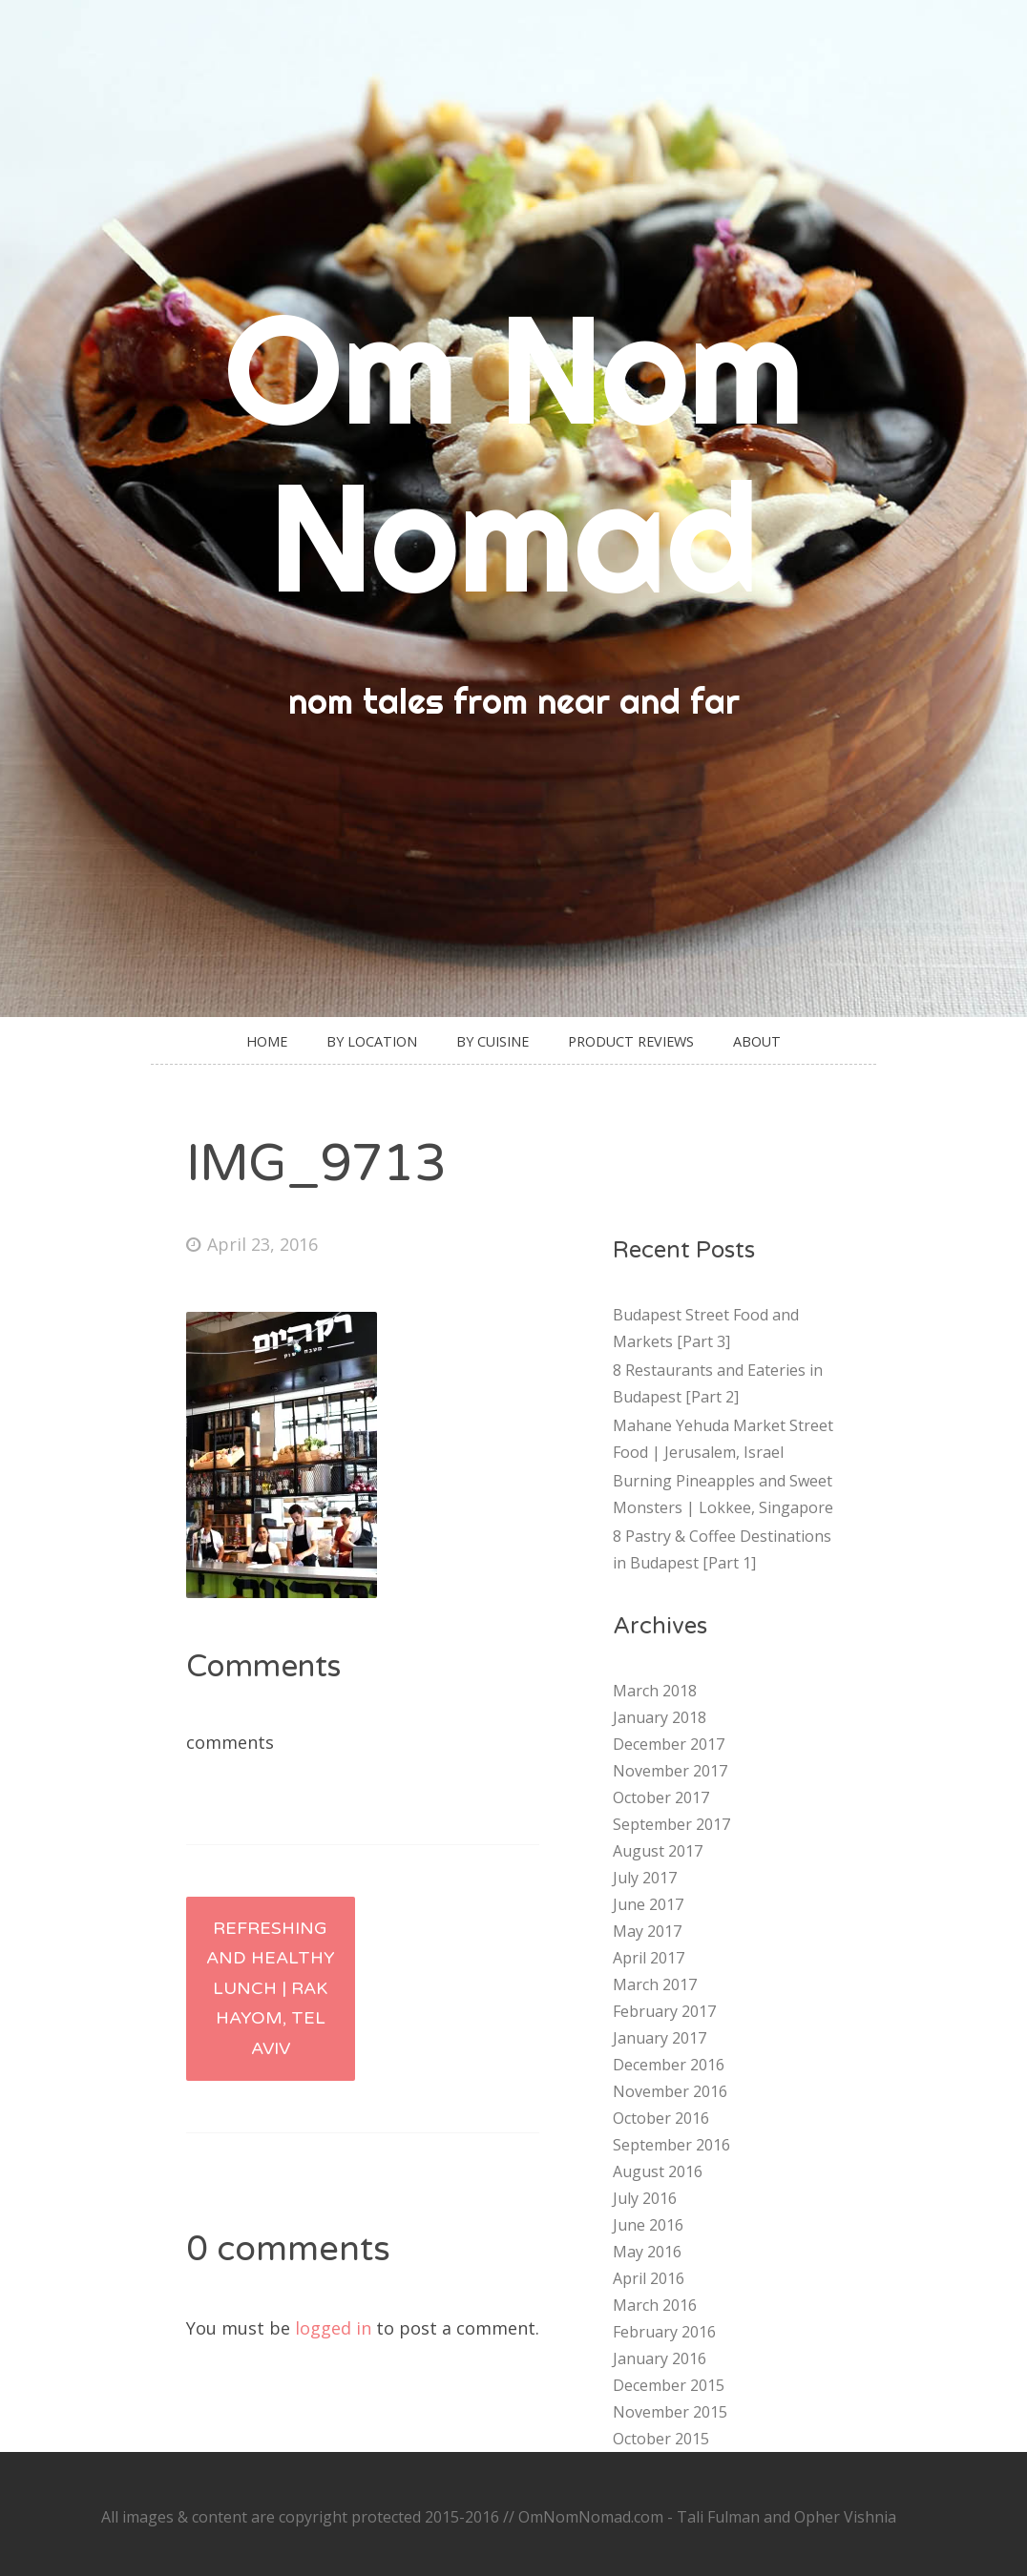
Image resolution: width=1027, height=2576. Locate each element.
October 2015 (661, 2438)
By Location (371, 1041)
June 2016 (648, 2224)
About (757, 1041)
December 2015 (668, 2385)
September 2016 (671, 2144)
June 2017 (648, 1904)
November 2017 (670, 1770)
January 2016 (659, 2358)
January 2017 (659, 2037)
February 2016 (664, 2331)
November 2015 (670, 2411)
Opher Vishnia (845, 2516)
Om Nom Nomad (514, 452)
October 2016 (661, 2118)
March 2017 (655, 1984)
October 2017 (661, 1797)
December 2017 (668, 1744)
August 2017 (657, 1850)
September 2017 (671, 1824)
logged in (333, 2327)
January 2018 (659, 1717)
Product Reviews (631, 1041)
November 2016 (670, 2091)
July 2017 (645, 1877)
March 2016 (655, 2305)
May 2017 (647, 1931)
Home (266, 1041)
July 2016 (645, 2198)
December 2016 (668, 2064)
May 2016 (647, 2251)
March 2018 (655, 1690)
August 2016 (657, 2171)
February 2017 (664, 2011)
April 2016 (648, 2278)
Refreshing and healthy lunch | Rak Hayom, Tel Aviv (270, 1988)
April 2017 (648, 1957)
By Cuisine (492, 1041)
